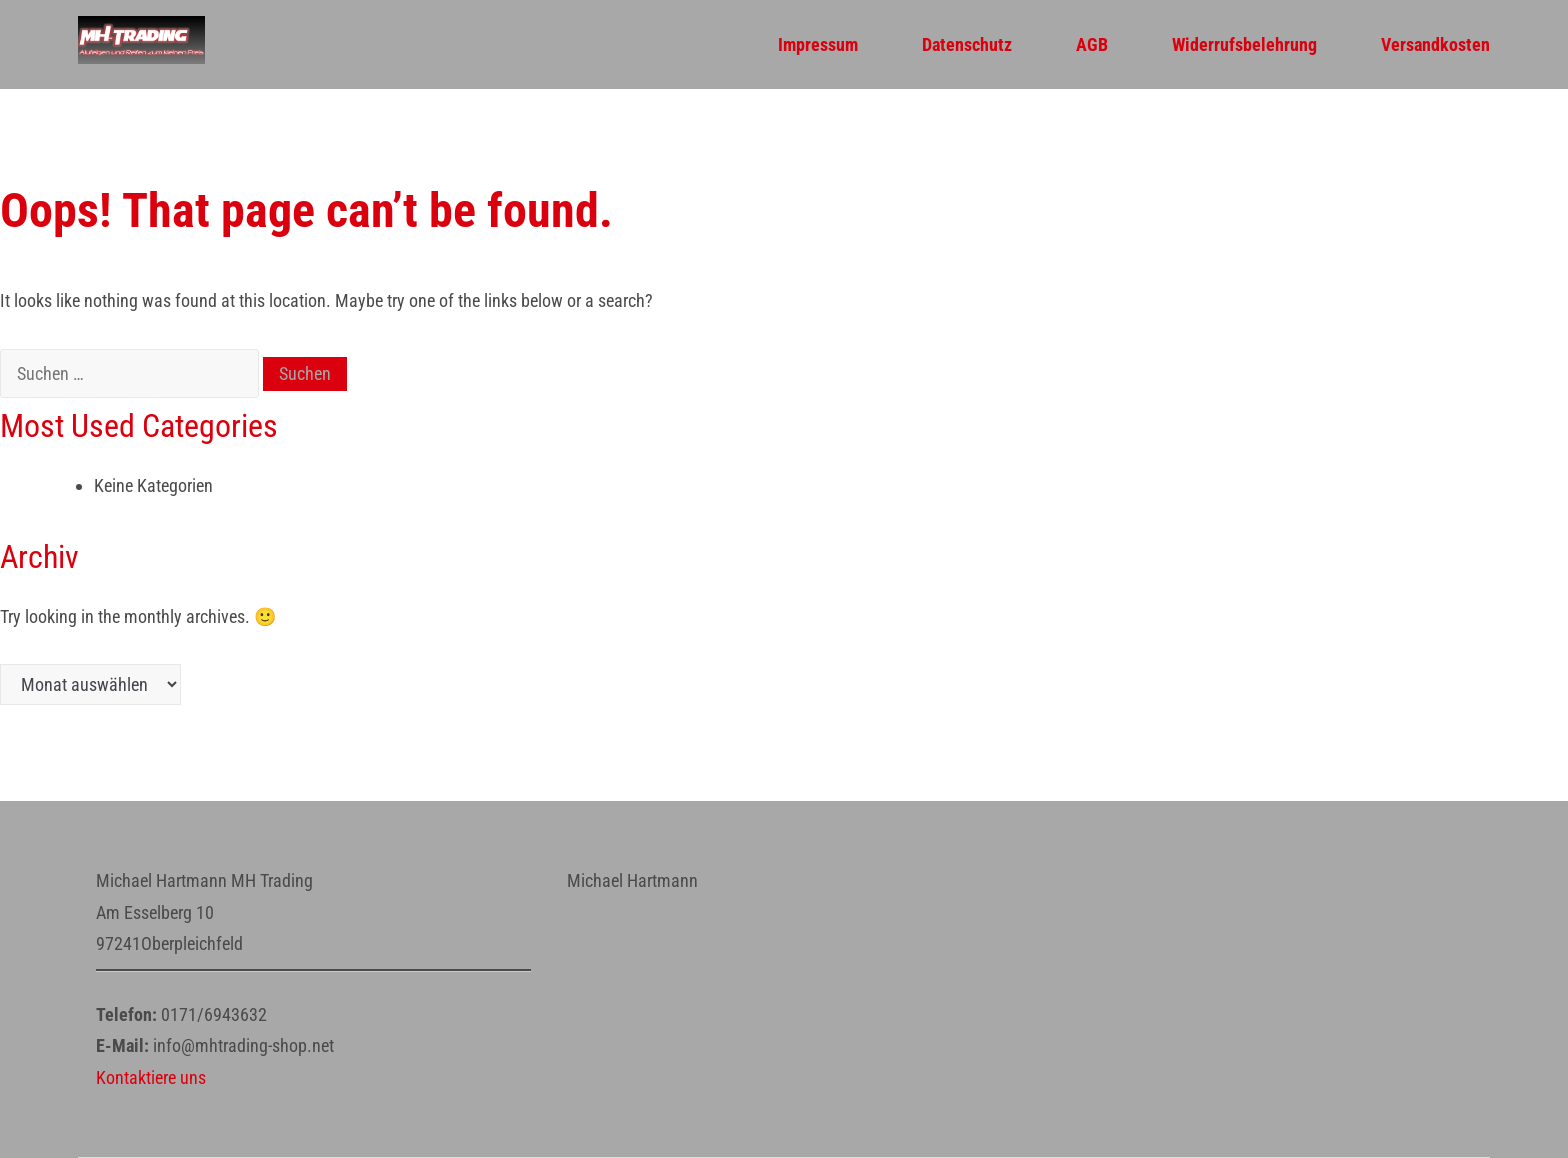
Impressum (818, 44)
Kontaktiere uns (151, 1077)
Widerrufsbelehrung (1244, 44)
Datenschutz (967, 44)
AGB (1092, 44)
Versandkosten (1435, 44)
